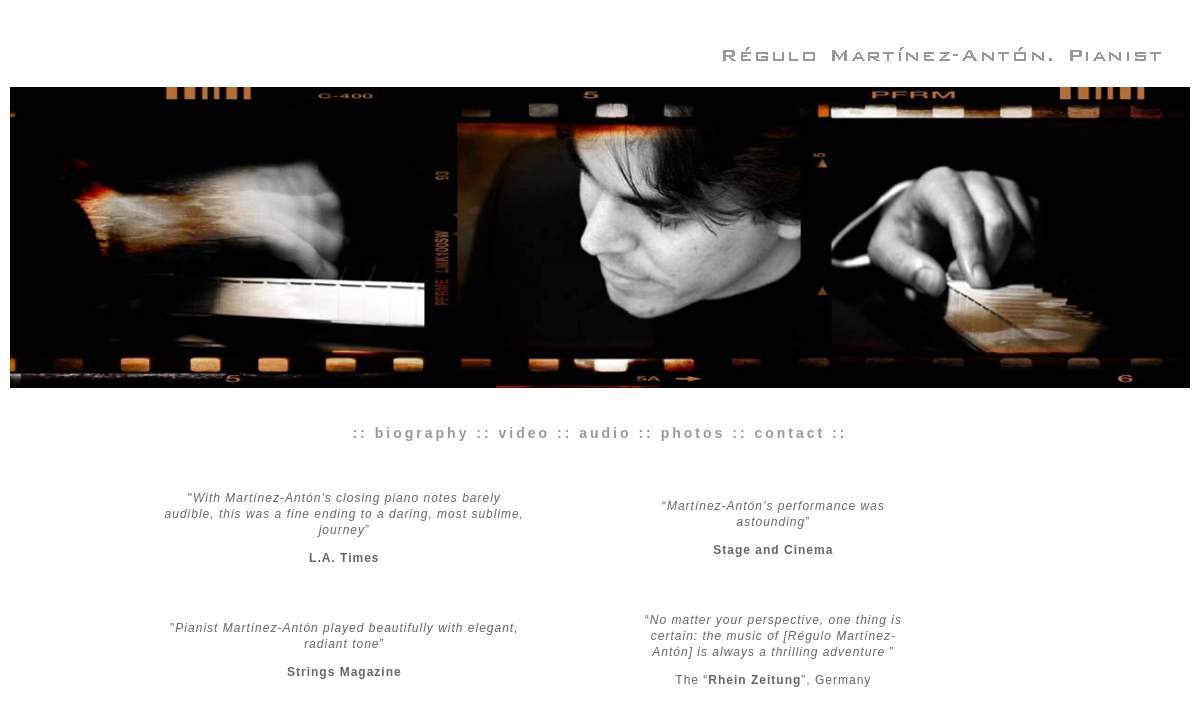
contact (789, 433)
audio (605, 433)
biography (422, 433)
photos (693, 433)
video (525, 433)
